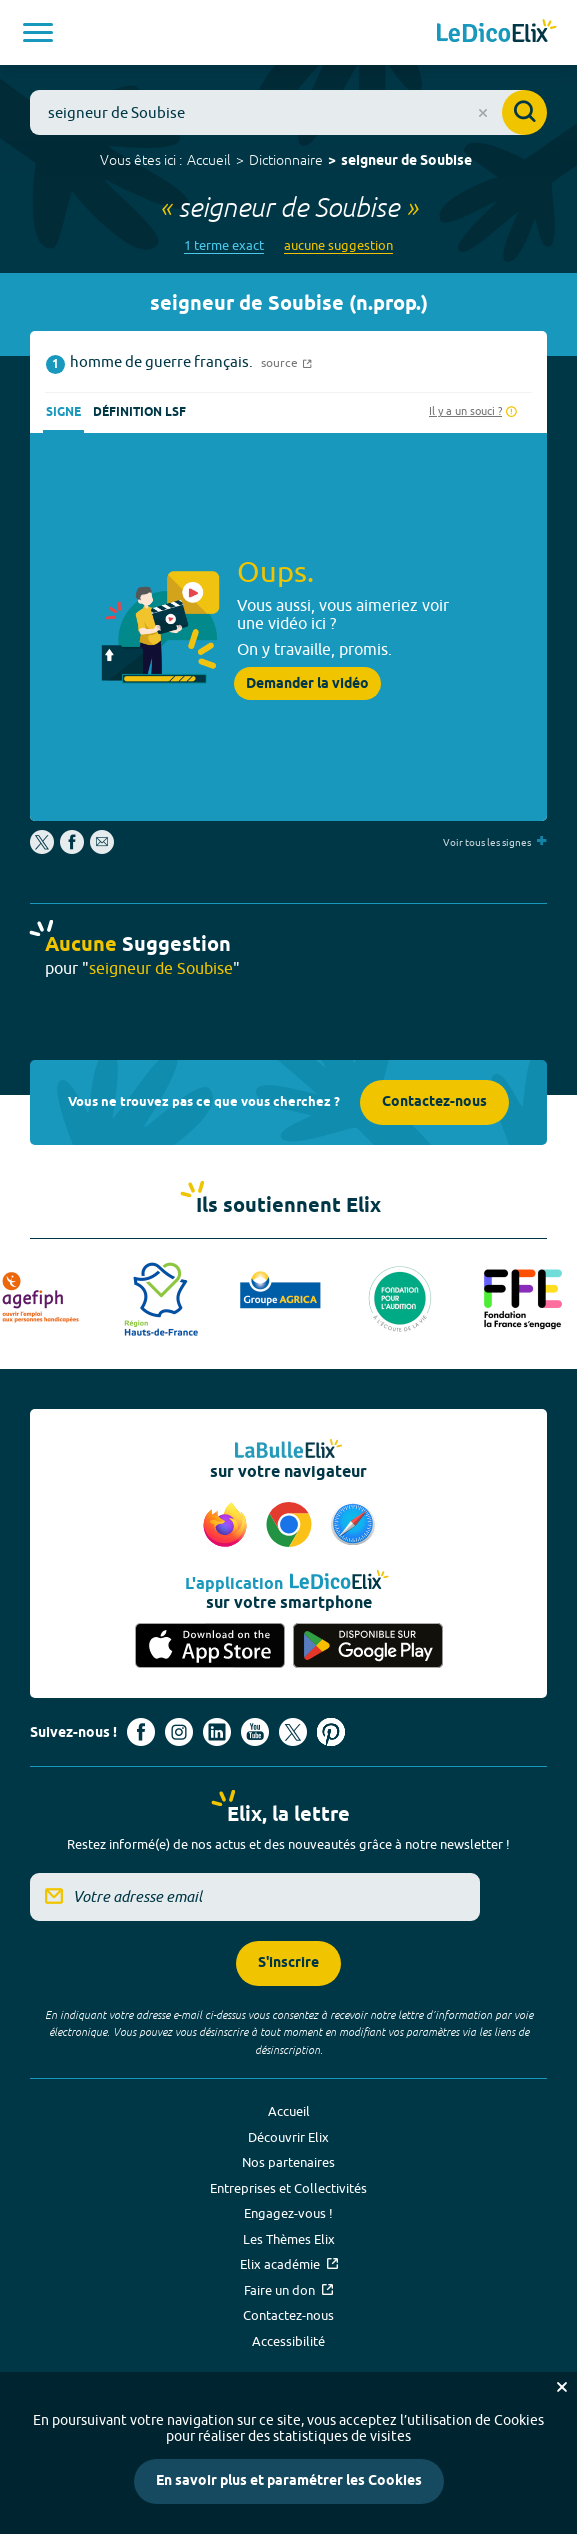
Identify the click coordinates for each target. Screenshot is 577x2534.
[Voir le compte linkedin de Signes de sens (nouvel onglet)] (217, 1732)
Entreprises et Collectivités (288, 2188)
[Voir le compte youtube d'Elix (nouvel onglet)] (255, 1732)
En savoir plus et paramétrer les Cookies (289, 2481)
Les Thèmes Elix (289, 2239)
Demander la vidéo (307, 684)
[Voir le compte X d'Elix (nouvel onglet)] (293, 1732)
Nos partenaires (288, 2162)
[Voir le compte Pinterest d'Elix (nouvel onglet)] (331, 1732)
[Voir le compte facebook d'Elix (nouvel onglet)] (141, 1732)
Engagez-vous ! (288, 2213)
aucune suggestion (338, 245)
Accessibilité (288, 2341)
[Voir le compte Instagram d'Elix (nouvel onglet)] (179, 1732)
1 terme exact (224, 245)
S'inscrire (288, 1963)
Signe (63, 412)
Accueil (209, 160)
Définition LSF (139, 412)
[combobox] (288, 112)
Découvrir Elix (288, 2137)
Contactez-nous (434, 1102)
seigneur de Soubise (406, 161)
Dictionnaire (286, 160)
